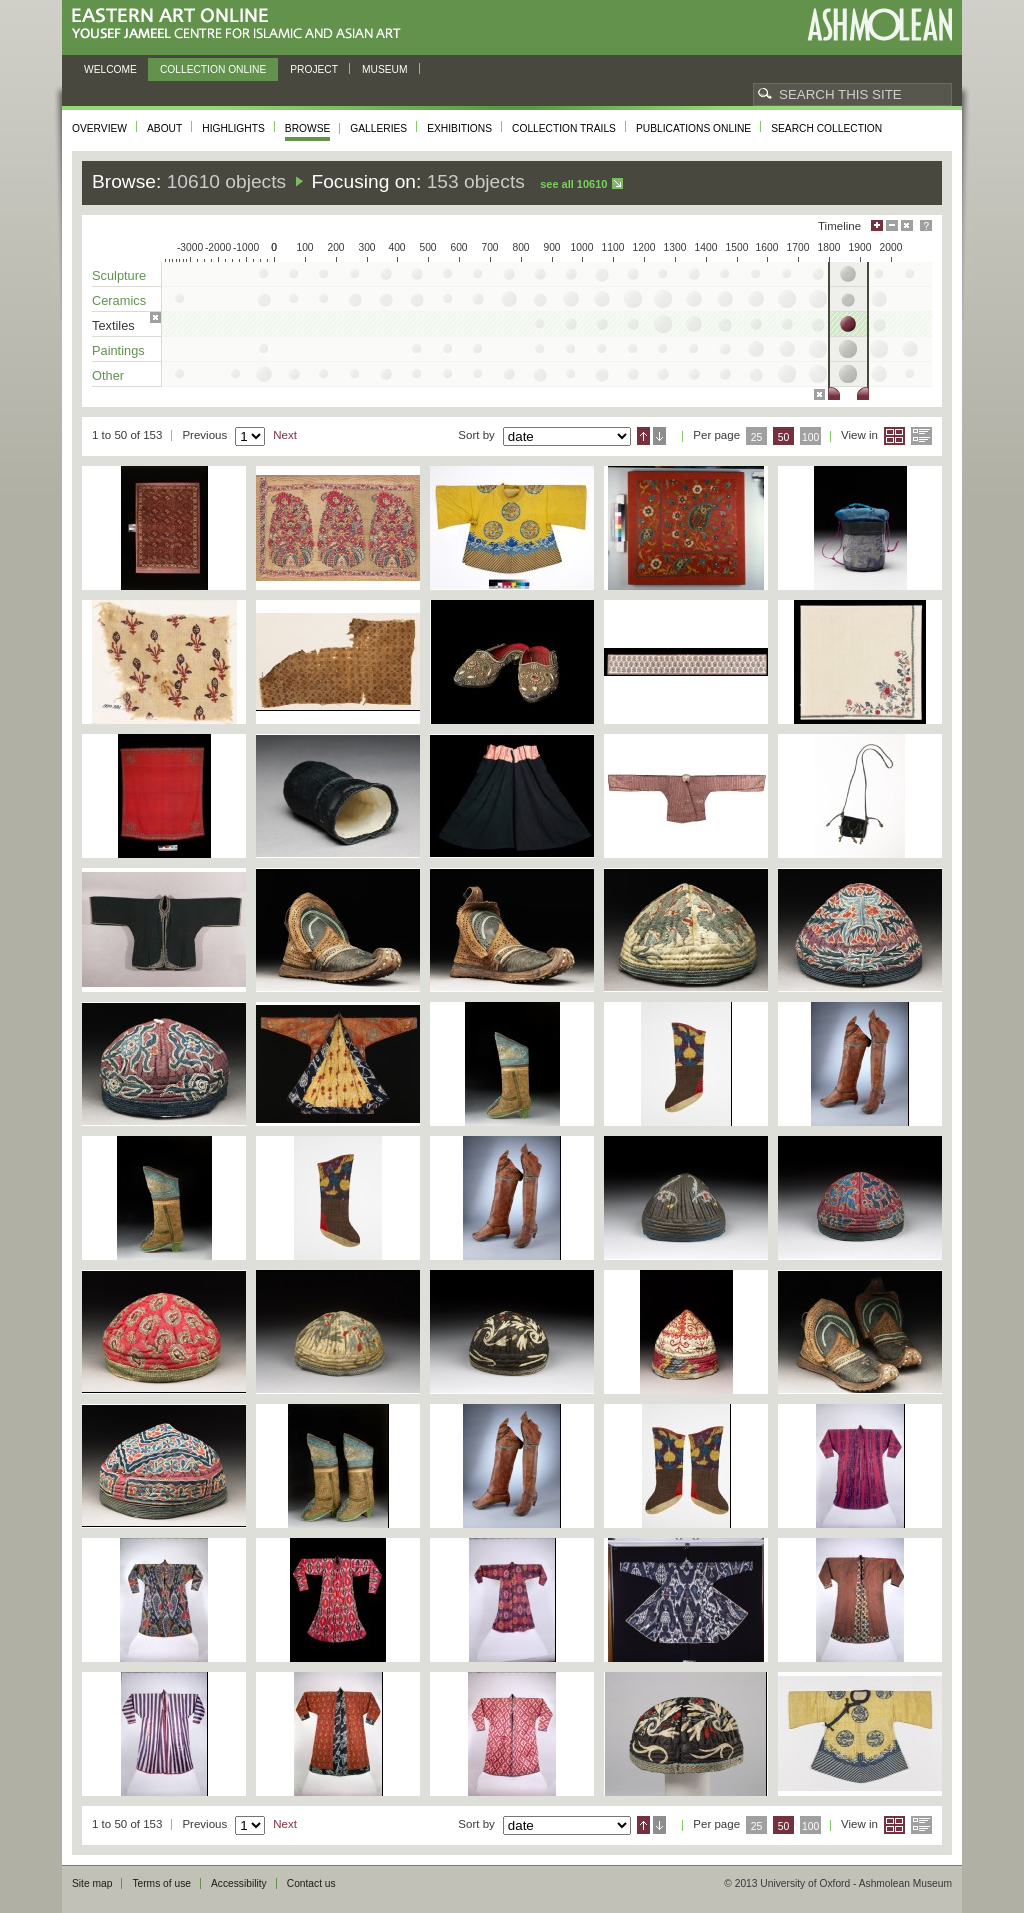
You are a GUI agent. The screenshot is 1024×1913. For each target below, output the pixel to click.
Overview (99, 128)
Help (926, 225)
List (921, 436)
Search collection (826, 128)
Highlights (233, 128)
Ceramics (119, 300)
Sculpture (119, 275)
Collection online (213, 69)
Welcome (110, 69)
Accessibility (239, 1883)
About (164, 128)
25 (757, 437)
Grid (894, 436)
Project (314, 69)
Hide (907, 225)
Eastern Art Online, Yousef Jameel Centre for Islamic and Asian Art (241, 24)
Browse (308, 128)
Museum (385, 69)
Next (285, 435)
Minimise (892, 225)
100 (810, 437)
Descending (659, 436)
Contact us (311, 1883)
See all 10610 (573, 184)
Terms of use (161, 1883)
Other (108, 375)
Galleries (378, 128)
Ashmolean (879, 24)
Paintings (118, 350)
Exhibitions (459, 128)
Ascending (643, 436)
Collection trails (564, 128)
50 (784, 437)
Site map (92, 1883)
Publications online (693, 128)
